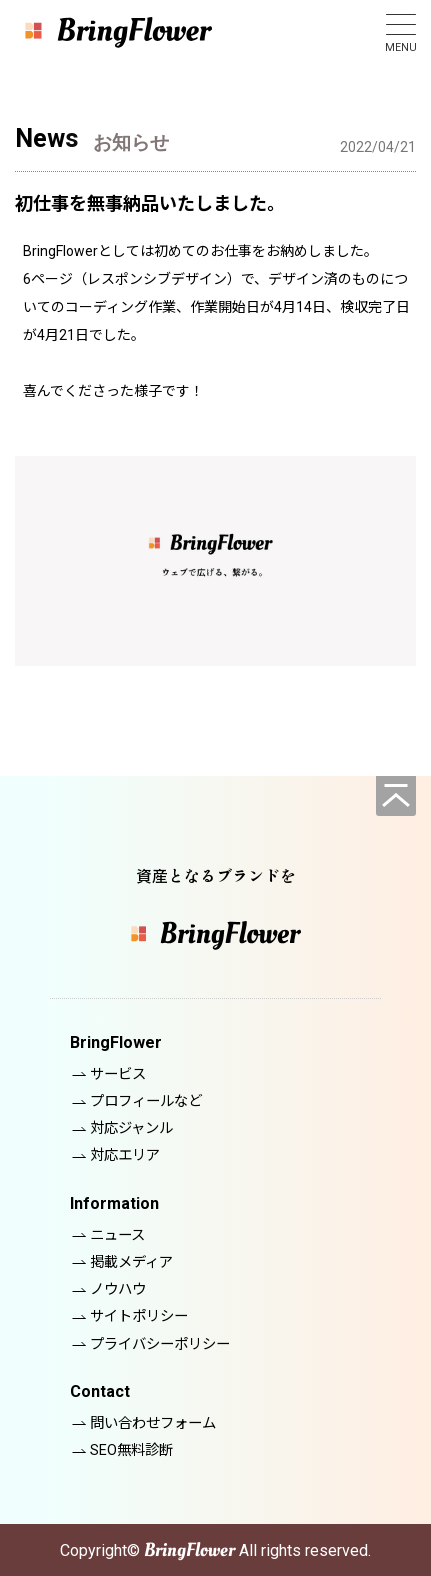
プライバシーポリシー (160, 1344)
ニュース (117, 1235)
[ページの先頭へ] (396, 796)
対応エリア (125, 1155)
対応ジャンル (131, 1128)
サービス (118, 1074)
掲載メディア (131, 1262)
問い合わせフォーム (153, 1423)
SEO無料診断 (131, 1450)
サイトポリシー (139, 1316)
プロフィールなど (146, 1101)
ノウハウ (118, 1289)
